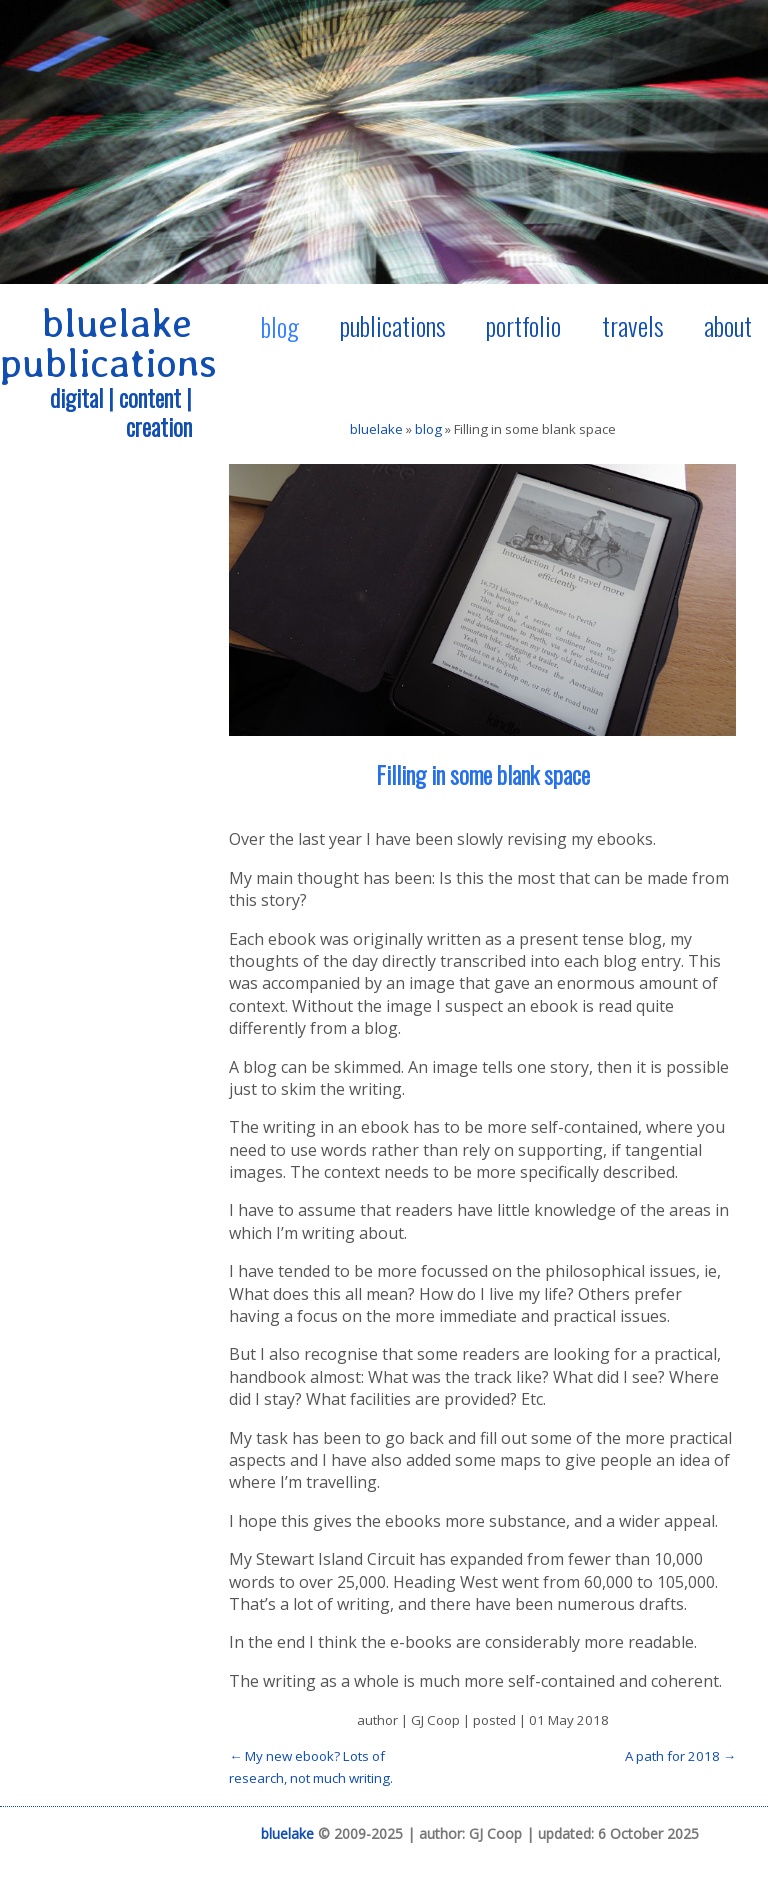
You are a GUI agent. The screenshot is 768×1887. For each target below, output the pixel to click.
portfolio (523, 325)
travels (633, 325)
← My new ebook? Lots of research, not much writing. (311, 1767)
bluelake (376, 429)
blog (280, 326)
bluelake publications (108, 343)
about (728, 325)
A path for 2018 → (680, 1756)
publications (393, 325)
